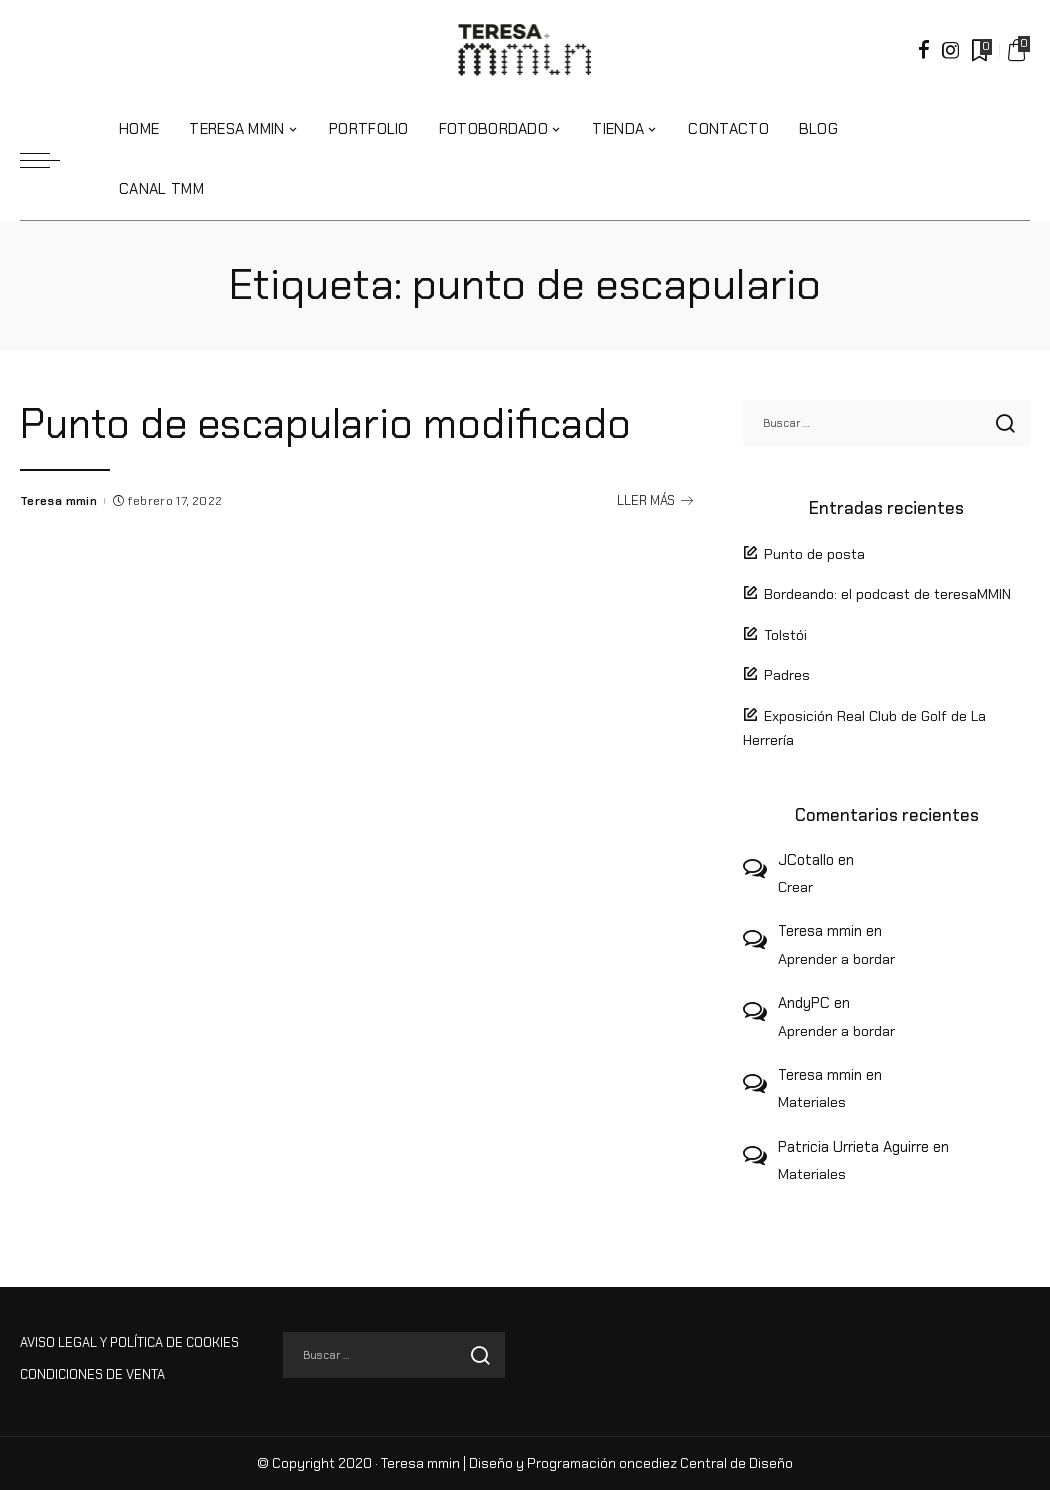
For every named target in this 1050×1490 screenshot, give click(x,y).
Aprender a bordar (836, 959)
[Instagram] (951, 50)
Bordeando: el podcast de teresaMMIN (887, 594)
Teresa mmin (58, 549)
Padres (787, 675)
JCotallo (806, 860)
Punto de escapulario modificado (338, 423)
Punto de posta (814, 554)
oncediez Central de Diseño (706, 1463)
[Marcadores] (980, 50)
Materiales (812, 1102)
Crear (795, 887)
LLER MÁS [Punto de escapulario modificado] (655, 549)
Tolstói (785, 635)
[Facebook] (924, 50)
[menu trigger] (50, 160)
